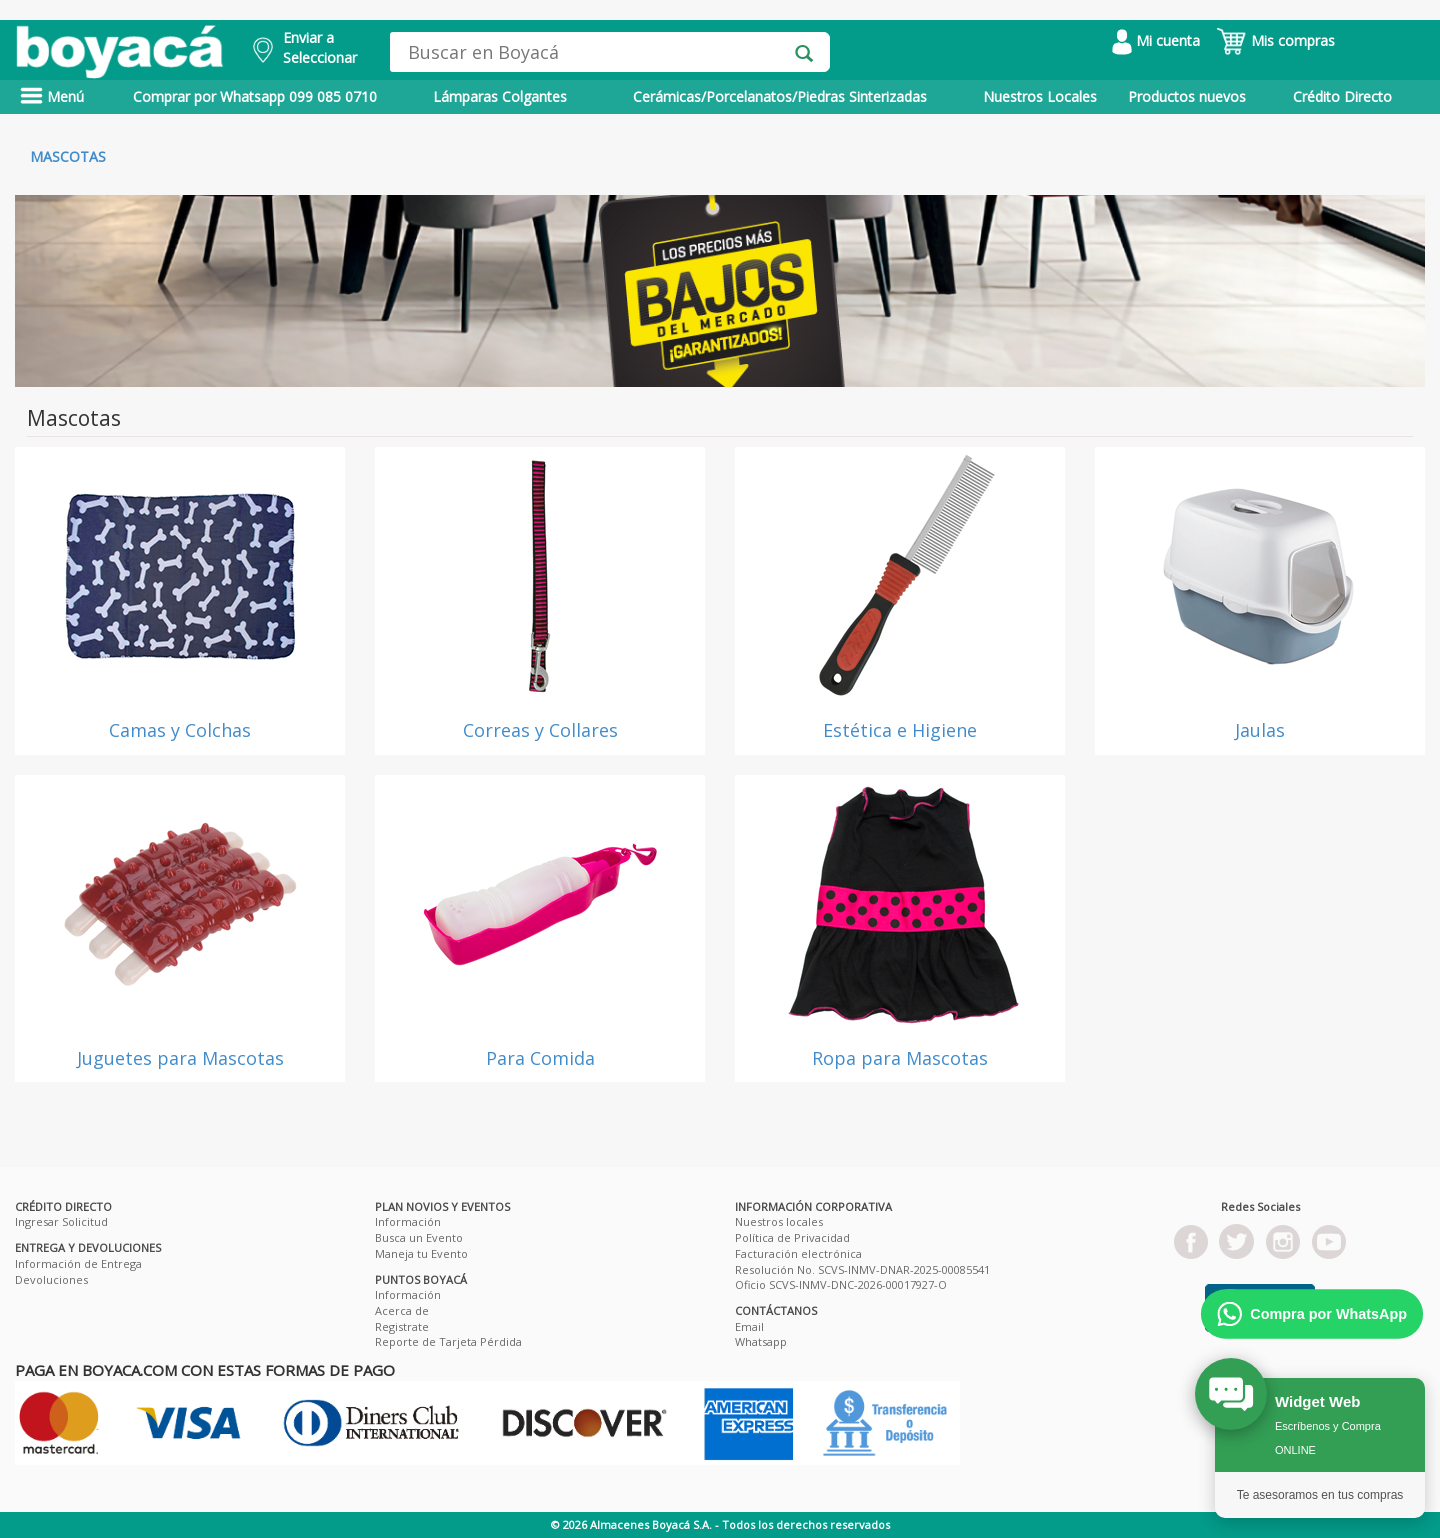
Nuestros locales (779, 1221)
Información (408, 1221)
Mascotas (68, 156)
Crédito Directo (1342, 96)
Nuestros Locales (1040, 96)
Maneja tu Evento (421, 1253)
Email (749, 1326)
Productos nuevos (1187, 96)
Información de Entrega (78, 1263)
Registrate (402, 1326)
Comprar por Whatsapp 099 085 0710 (255, 96)
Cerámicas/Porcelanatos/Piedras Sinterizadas (780, 96)
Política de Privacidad (792, 1237)
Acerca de (402, 1310)
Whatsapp (761, 1341)
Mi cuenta (1156, 40)
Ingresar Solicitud (61, 1221)
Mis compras (1275, 40)
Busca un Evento (419, 1237)
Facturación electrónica (798, 1253)
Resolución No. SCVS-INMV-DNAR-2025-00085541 (862, 1269)
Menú (52, 96)
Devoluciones (51, 1279)
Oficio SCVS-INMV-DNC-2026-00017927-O (841, 1284)
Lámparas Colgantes (500, 96)
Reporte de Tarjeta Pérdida (448, 1341)
